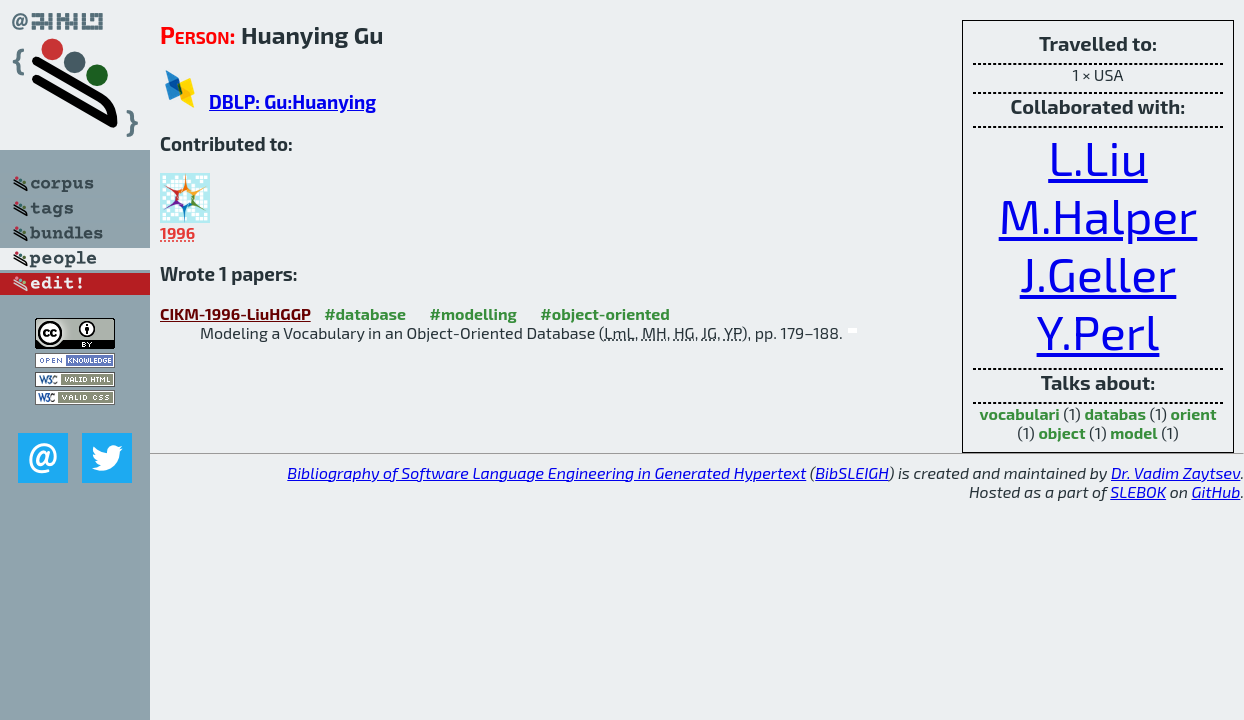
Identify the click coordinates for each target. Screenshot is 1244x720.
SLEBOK (1138, 491)
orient (1194, 413)
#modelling (473, 313)
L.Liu (1098, 157)
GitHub (1216, 491)
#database (365, 313)
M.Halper (1098, 215)
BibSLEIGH (851, 472)
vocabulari (1020, 413)
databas (1114, 413)
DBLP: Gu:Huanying (292, 101)
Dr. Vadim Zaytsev (1175, 472)
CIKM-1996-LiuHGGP (235, 313)
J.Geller (1098, 273)
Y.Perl (1098, 331)
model (1133, 432)
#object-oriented (605, 313)
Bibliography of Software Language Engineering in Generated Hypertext (546, 472)
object (1061, 432)
